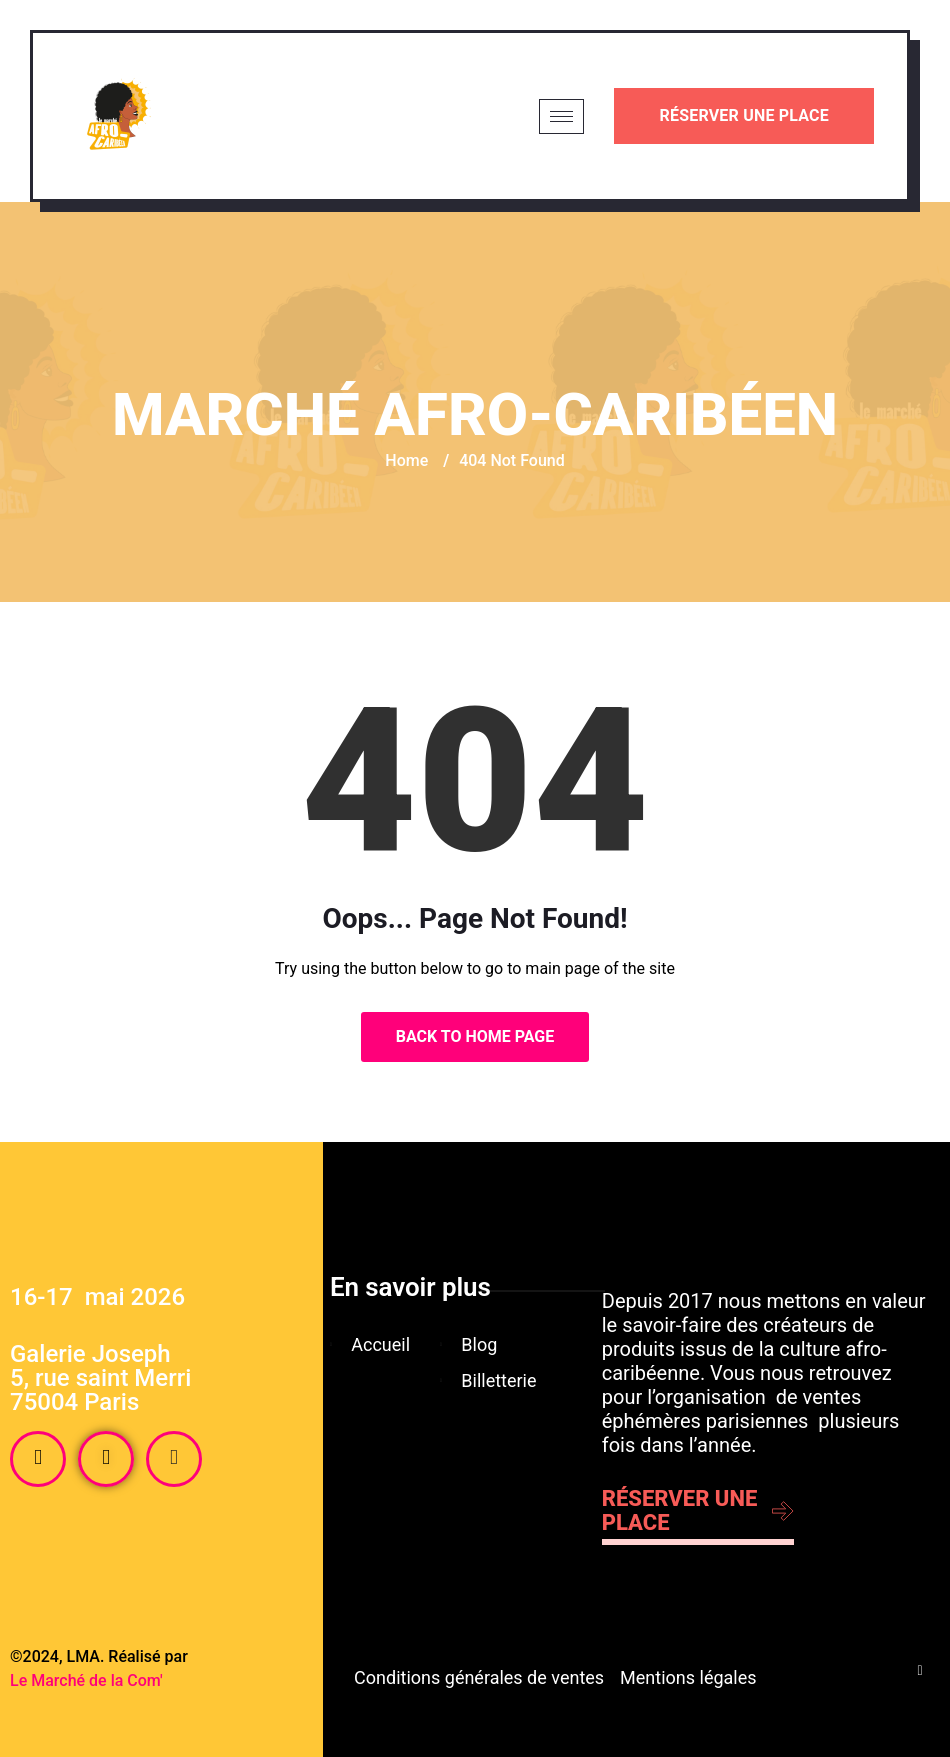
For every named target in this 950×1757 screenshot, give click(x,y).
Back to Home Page (475, 1036)
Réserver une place (744, 115)
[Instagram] (106, 1459)
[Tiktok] (174, 1459)
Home (406, 460)
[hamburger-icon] (561, 116)
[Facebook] (38, 1459)
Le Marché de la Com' (86, 1680)
